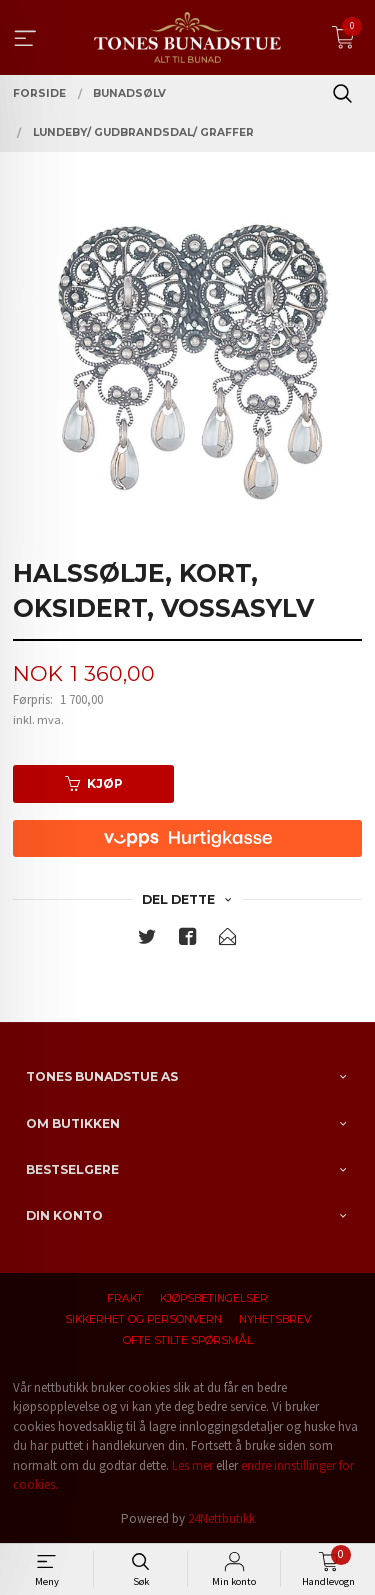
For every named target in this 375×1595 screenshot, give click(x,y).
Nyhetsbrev (275, 1319)
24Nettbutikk (221, 1518)
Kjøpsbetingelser (214, 1298)
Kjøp (94, 783)
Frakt (125, 1298)
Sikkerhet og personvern (143, 1319)
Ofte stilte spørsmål (188, 1340)
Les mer (192, 1465)
